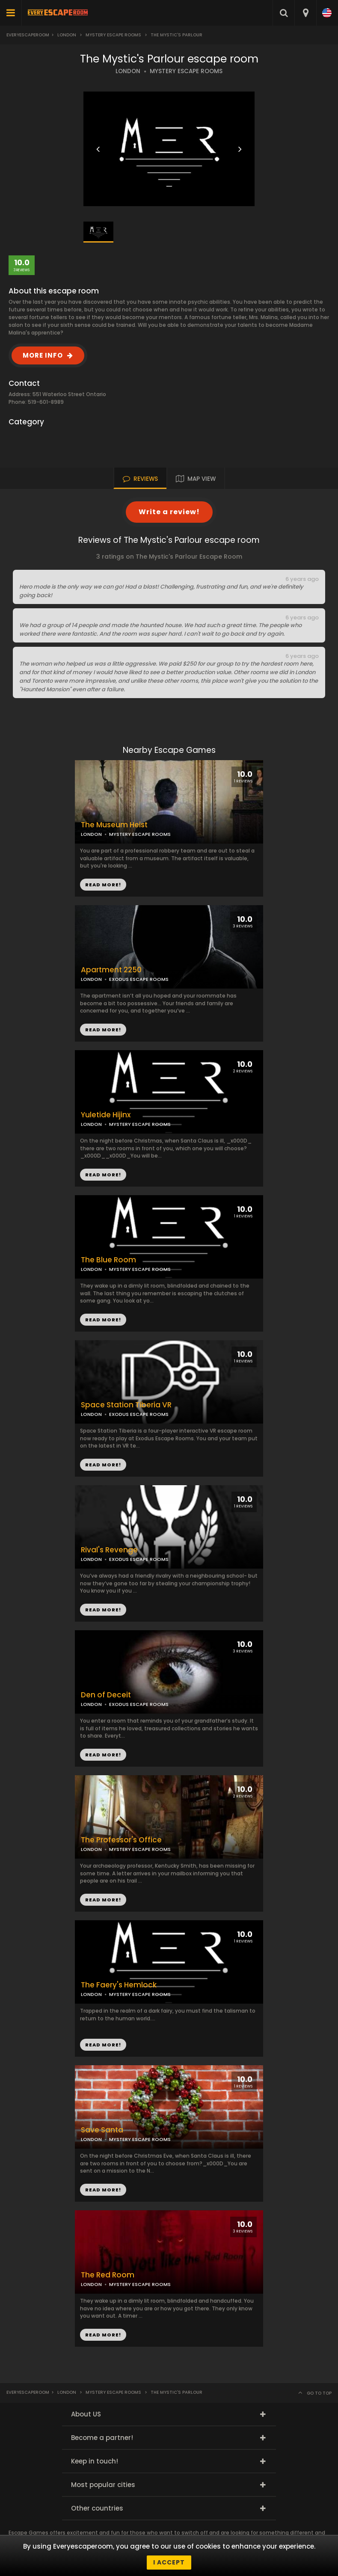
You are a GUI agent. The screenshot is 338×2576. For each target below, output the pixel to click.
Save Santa (102, 2130)
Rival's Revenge (109, 1550)
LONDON (128, 71)
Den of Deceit (106, 1695)
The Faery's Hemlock (119, 1985)
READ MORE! (103, 1029)
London (66, 35)
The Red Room (107, 2275)
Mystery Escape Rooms (113, 35)
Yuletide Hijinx (105, 1114)
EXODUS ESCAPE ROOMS (139, 979)
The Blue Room (108, 1259)
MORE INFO (43, 355)
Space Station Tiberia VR (126, 1405)
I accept (169, 2562)
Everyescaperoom (27, 35)
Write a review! (169, 512)
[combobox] (305, 13)
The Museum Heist (114, 824)
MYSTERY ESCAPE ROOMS (186, 71)
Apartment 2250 (111, 969)
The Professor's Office (121, 1840)
